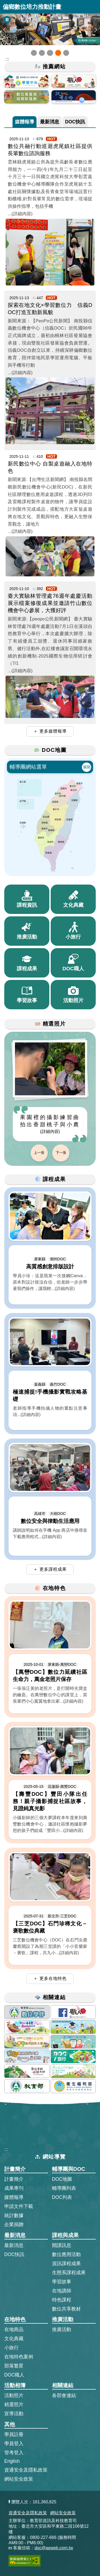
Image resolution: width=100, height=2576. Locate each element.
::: (6, 2149)
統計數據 (13, 2215)
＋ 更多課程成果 (49, 1569)
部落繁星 (13, 2365)
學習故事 (61, 2281)
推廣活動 (61, 2329)
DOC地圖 (62, 2179)
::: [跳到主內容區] (7, 59)
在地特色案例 (18, 2356)
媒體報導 (24, 121)
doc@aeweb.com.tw (53, 2548)
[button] (34, 53)
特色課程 (61, 2300)
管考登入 (13, 2452)
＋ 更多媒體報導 (49, 731)
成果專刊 (13, 2188)
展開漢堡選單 (93, 6)
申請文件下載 (18, 2206)
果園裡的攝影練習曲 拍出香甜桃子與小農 (50, 1124)
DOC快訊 (75, 121)
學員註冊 (13, 2434)
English (12, 2461)
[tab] (25, 121)
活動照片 (13, 2395)
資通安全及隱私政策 (25, 2470)
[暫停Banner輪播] (7, 19)
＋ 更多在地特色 (49, 1978)
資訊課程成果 (66, 2263)
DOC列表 (62, 2197)
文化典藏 (13, 2338)
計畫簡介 (13, 2179)
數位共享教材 (66, 2309)
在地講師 (61, 2290)
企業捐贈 (13, 2224)
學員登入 (13, 2443)
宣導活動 (13, 2413)
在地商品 (13, 2329)
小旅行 (11, 2347)
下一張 (61, 1153)
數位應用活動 (66, 2254)
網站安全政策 (18, 2479)
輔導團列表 (64, 2188)
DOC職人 (14, 2375)
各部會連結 (64, 2395)
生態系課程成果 (69, 2272)
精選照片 (13, 2404)
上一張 (39, 1153)
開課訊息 (61, 2245)
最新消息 (49, 121)
